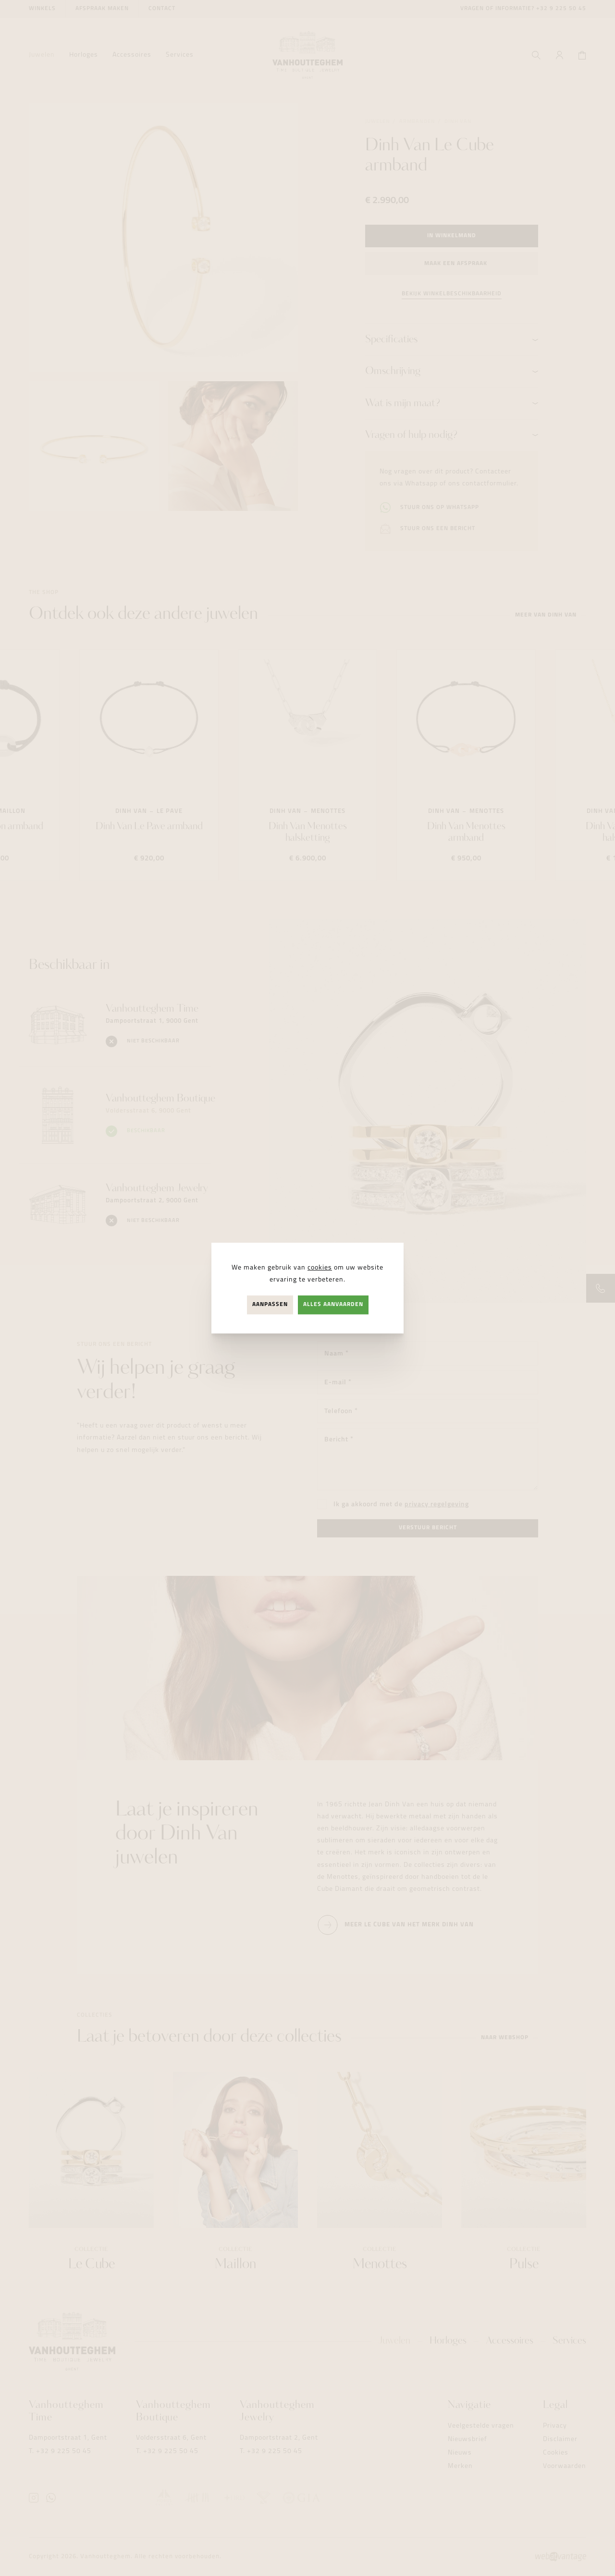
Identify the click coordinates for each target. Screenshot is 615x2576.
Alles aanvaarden (333, 1304)
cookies (320, 1267)
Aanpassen (270, 1304)
